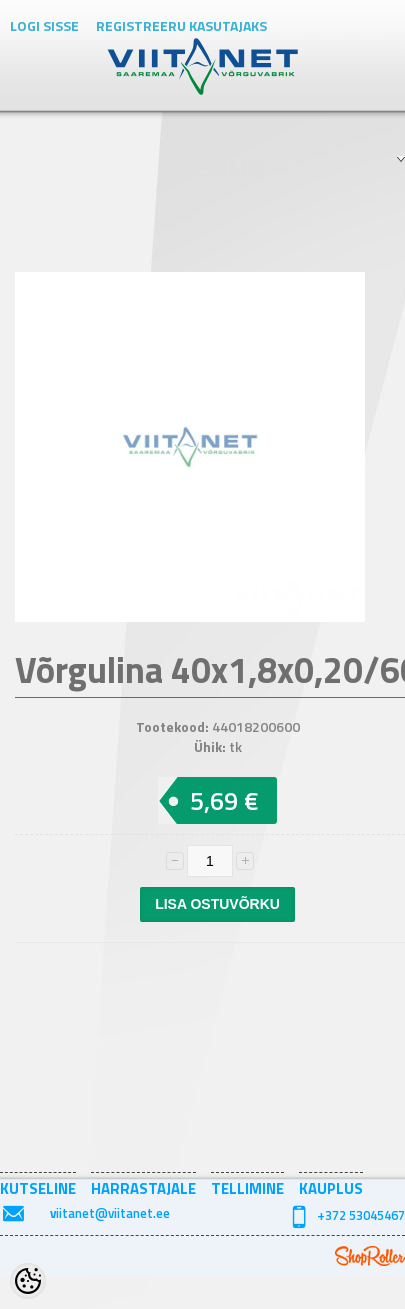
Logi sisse (44, 25)
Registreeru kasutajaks (181, 25)
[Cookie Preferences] (28, 1281)
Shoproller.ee (370, 1256)
